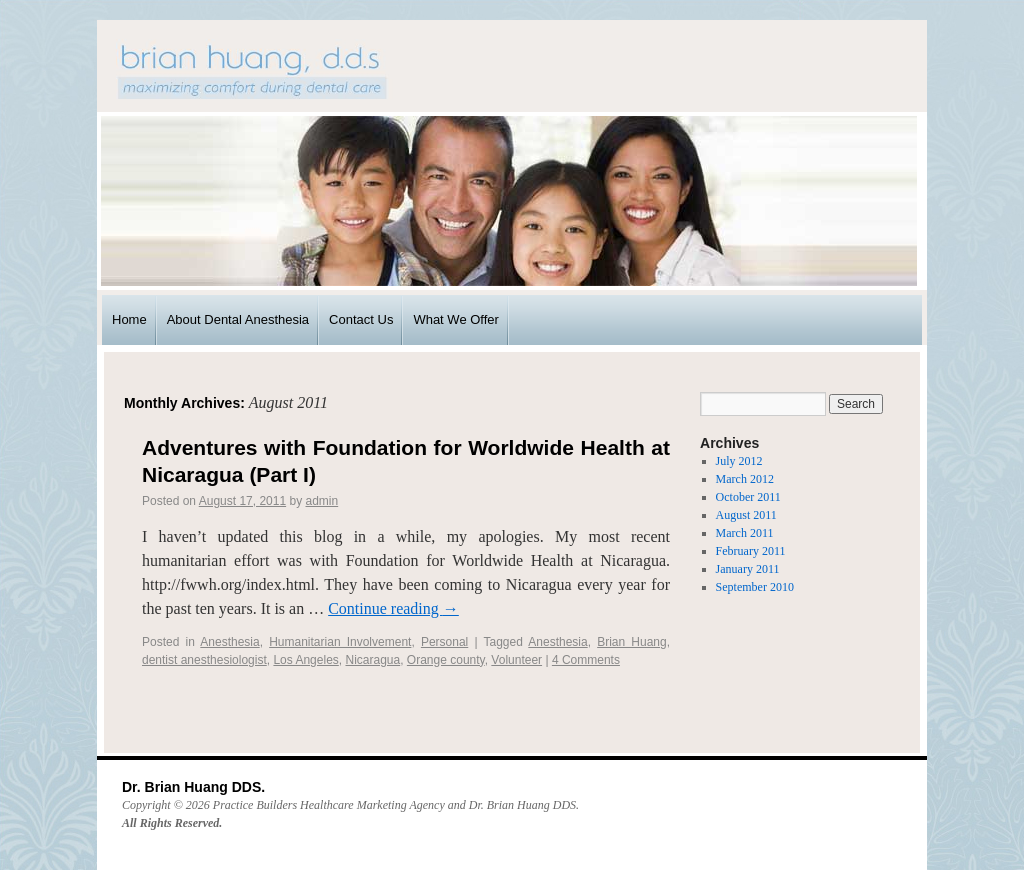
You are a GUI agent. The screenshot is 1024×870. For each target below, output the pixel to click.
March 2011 (745, 533)
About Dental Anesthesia (238, 319)
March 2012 (745, 479)
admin (322, 501)
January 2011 (748, 569)
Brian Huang (632, 642)
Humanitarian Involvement (340, 642)
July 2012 (739, 461)
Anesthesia (229, 642)
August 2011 (746, 515)
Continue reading (393, 608)
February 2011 (751, 551)
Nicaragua (372, 660)
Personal (444, 642)
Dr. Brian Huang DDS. (193, 787)
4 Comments (586, 660)
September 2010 (755, 587)
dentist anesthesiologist (204, 660)
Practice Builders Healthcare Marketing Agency (329, 805)
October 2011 (748, 497)
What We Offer (456, 319)
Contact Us (361, 319)
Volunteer (516, 660)
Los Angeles (305, 660)
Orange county (446, 660)
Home (129, 319)
